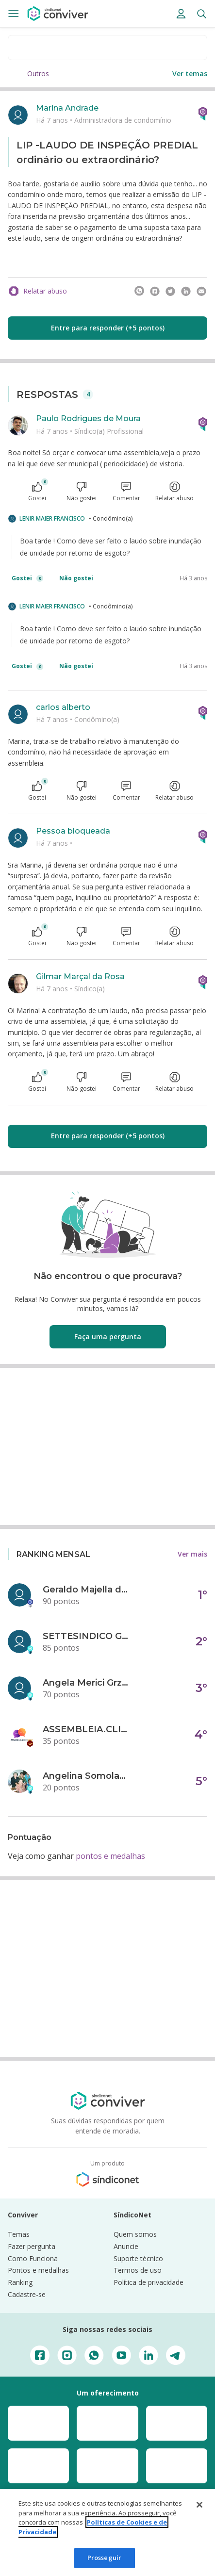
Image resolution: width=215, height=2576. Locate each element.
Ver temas (189, 73)
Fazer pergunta (31, 2246)
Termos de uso (138, 2270)
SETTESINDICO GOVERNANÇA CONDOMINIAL (86, 1636)
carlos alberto (63, 707)
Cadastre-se (27, 2294)
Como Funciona (33, 2258)
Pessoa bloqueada (73, 831)
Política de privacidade (148, 2282)
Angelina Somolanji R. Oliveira (86, 1776)
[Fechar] (199, 2504)
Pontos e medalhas (38, 2270)
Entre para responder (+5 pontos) (108, 327)
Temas (19, 2234)
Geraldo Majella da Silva (86, 1589)
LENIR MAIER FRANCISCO (52, 518)
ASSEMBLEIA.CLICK (86, 1729)
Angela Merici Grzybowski (86, 1682)
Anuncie (126, 2246)
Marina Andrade (67, 108)
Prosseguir (104, 2557)
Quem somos (135, 2234)
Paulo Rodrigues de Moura (88, 418)
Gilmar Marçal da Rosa (80, 976)
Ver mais (192, 1554)
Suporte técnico (138, 2258)
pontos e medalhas (110, 1856)
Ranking (20, 2282)
